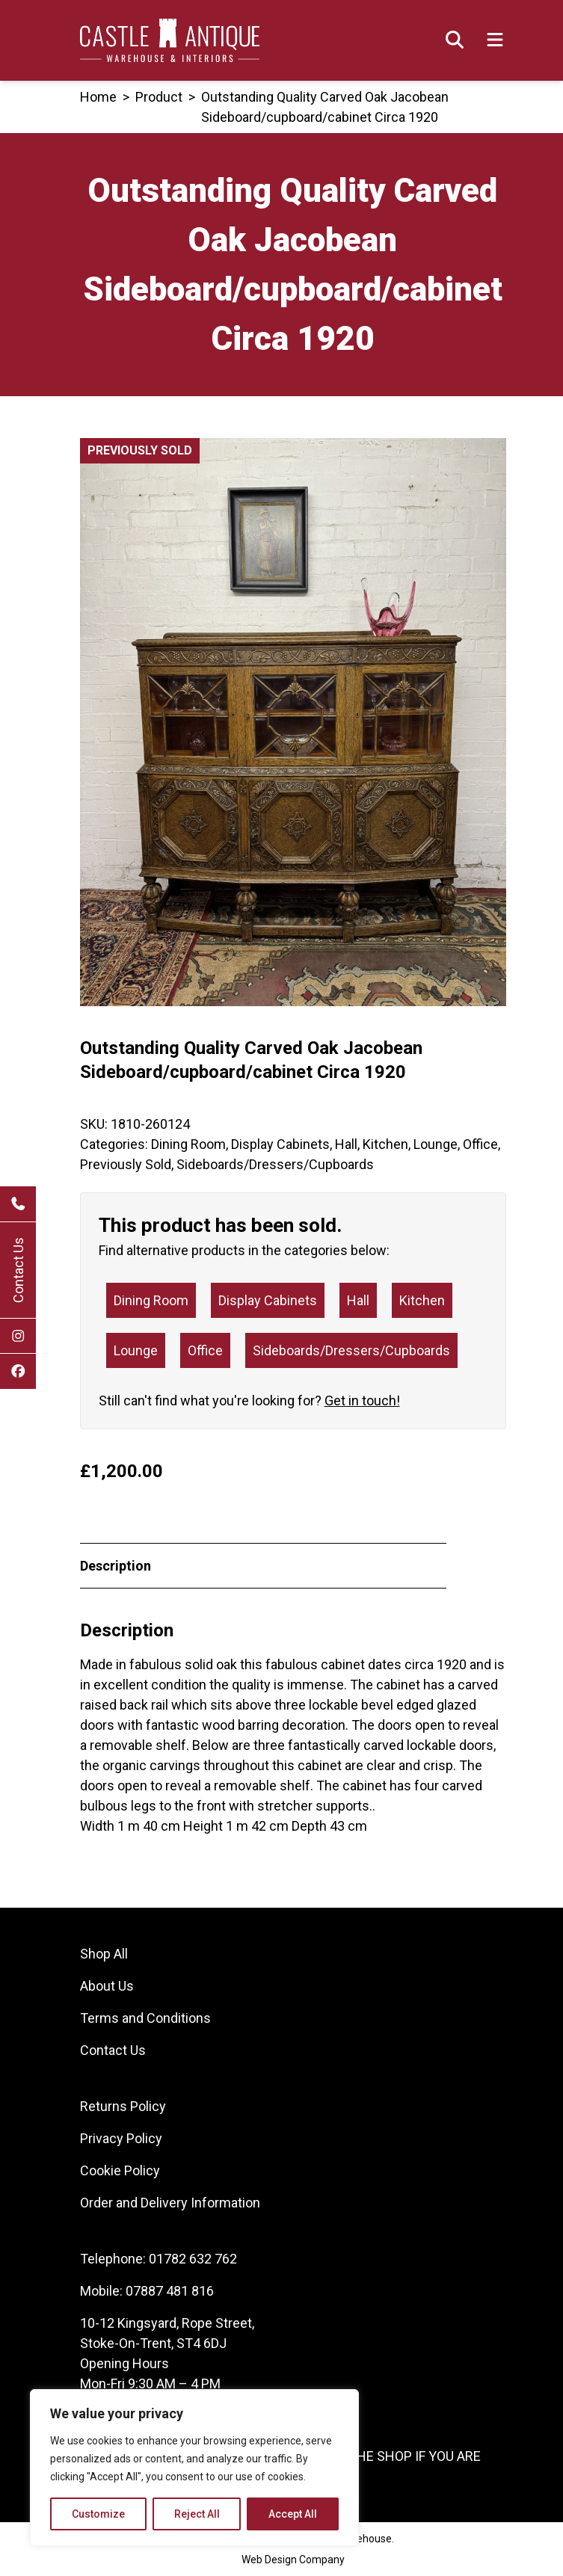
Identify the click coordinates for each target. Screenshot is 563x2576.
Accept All (292, 2514)
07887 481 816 (170, 2291)
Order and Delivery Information (170, 2202)
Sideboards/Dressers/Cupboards (275, 1164)
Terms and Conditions (145, 2018)
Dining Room (188, 1144)
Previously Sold (125, 1164)
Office (480, 1144)
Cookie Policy (120, 2170)
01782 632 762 (193, 2259)
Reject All (197, 2514)
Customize (98, 2514)
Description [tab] (115, 1566)
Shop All (104, 1954)
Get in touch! (362, 1400)
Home (98, 97)
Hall (346, 1144)
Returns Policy (123, 2106)
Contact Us (18, 1270)
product (158, 97)
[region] (194, 2467)
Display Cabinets (280, 1144)
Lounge (435, 1144)
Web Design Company (293, 2560)
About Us (107, 1986)
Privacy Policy (121, 2138)
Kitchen (385, 1144)
